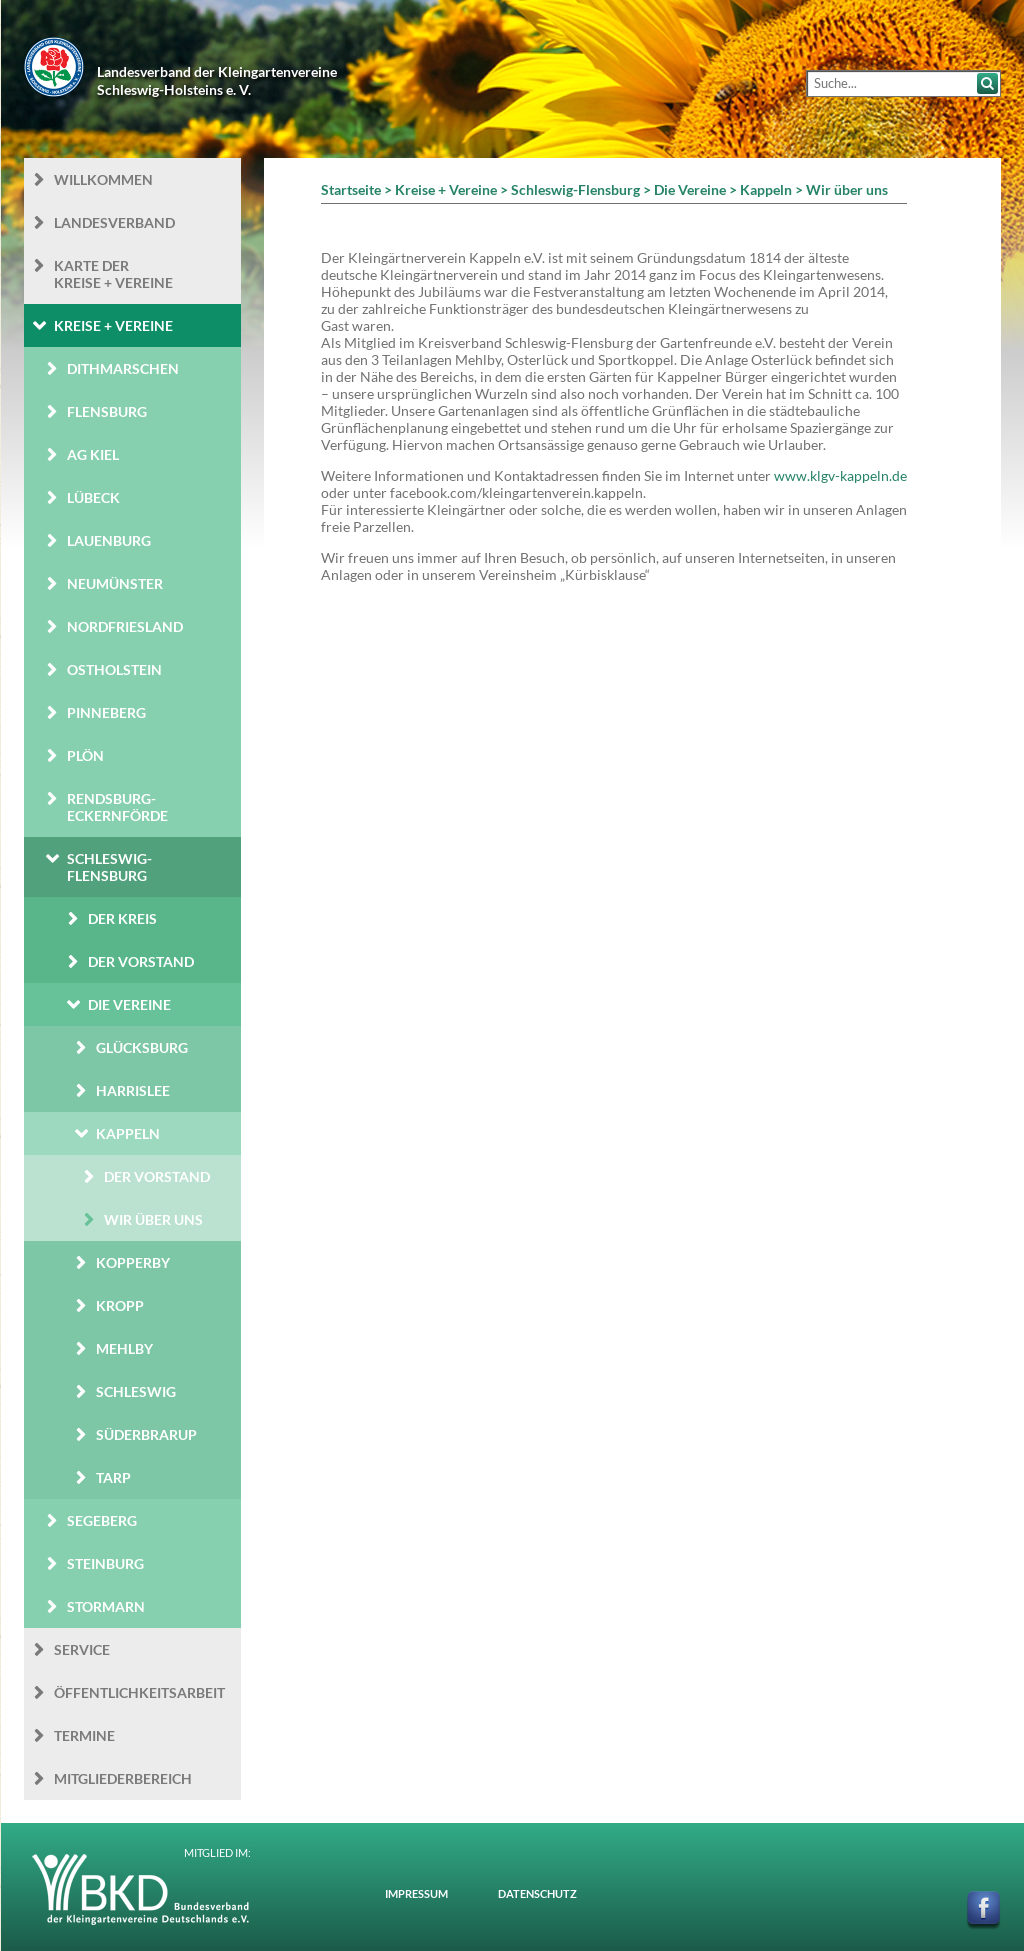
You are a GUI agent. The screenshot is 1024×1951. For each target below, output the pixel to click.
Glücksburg (142, 1047)
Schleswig (136, 1391)
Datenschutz (537, 1893)
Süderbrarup (146, 1434)
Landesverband (114, 222)
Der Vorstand (141, 961)
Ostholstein (114, 669)
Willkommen (103, 179)
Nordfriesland (125, 626)
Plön (85, 755)
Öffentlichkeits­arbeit (139, 1692)
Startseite (351, 189)
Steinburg (105, 1563)
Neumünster (115, 583)
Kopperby (133, 1262)
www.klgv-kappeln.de (840, 475)
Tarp (113, 1477)
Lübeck (93, 497)
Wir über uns (153, 1219)
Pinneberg (106, 712)
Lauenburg (109, 540)
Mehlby (124, 1348)
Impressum (416, 1893)
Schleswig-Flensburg (109, 867)
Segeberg (102, 1520)
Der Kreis (122, 918)
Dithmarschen (123, 368)
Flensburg (107, 411)
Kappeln (128, 1133)
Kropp (120, 1305)
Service (82, 1649)
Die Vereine (129, 1004)
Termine (84, 1735)
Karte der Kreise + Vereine (113, 274)
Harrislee (133, 1090)
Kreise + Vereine (113, 325)
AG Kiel (93, 454)
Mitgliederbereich (123, 1778)
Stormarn (106, 1606)
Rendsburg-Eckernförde (117, 807)
